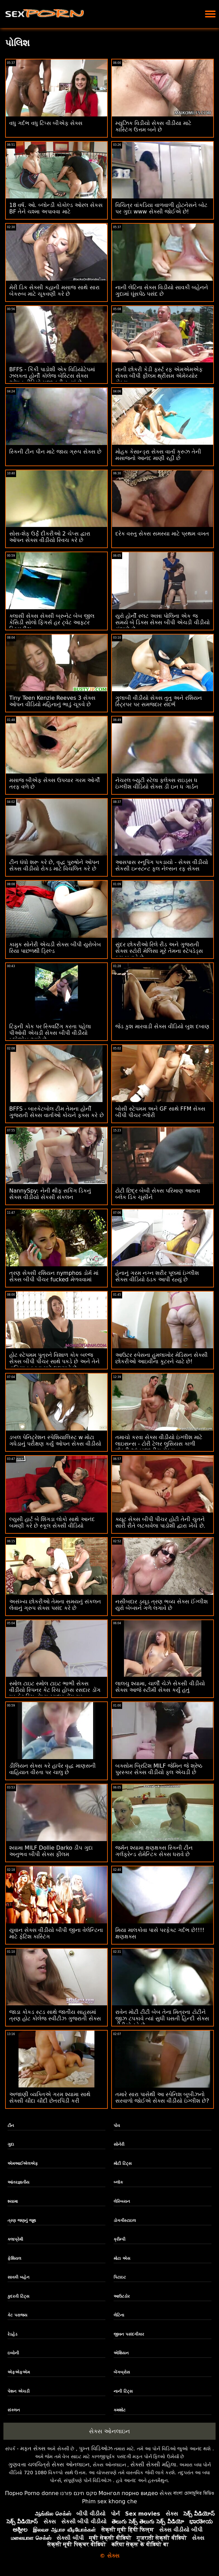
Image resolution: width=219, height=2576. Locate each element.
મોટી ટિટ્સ (122, 2163)
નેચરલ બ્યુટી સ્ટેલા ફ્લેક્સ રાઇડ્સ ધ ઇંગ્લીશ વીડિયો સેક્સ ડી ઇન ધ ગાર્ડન (156, 783)
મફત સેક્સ (33, 2448)
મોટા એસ (122, 2258)
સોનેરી (119, 2144)
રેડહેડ (12, 2334)
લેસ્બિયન (122, 2201)
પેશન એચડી (18, 2391)
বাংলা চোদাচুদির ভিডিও (193, 2493)
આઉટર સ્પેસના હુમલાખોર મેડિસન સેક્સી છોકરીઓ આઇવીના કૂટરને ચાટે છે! (161, 1358)
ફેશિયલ (14, 2258)
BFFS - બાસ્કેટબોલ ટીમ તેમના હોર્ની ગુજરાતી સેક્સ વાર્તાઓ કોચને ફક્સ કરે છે (56, 1111)
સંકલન (14, 2410)
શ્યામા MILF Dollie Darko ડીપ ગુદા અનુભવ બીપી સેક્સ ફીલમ (51, 1850)
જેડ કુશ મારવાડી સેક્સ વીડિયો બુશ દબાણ (162, 1026)
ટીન (11, 2125)
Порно (14, 2493)
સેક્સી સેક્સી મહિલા (153, 2464)
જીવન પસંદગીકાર (129, 2334)
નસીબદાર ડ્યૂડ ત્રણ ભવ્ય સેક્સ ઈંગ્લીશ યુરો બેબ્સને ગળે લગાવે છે (161, 1604)
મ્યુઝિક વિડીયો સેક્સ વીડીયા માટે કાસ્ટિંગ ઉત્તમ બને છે (153, 126)
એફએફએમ (19, 2372)
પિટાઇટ (120, 2277)
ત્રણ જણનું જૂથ (22, 2220)
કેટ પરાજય (17, 2315)
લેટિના (119, 2315)
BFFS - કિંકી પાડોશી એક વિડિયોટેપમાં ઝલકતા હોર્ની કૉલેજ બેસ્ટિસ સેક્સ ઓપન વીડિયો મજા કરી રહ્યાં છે (52, 376)
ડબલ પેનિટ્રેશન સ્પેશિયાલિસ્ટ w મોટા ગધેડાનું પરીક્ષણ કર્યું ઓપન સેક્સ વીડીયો (55, 1440)
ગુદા (11, 2144)
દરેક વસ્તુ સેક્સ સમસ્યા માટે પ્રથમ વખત (162, 533)
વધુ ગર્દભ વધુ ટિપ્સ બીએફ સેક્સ (45, 123)
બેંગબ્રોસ (122, 2372)
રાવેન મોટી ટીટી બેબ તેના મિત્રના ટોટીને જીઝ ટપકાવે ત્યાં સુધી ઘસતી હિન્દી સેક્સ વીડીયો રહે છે (162, 2018)
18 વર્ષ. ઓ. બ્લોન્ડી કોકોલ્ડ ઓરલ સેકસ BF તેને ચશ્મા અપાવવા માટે (56, 208)
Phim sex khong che (109, 2501)
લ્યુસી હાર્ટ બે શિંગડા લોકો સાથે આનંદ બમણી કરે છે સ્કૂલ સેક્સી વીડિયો (52, 1522)
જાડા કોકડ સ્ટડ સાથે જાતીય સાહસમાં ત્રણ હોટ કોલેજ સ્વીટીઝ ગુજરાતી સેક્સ (55, 2015)
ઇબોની (13, 2353)
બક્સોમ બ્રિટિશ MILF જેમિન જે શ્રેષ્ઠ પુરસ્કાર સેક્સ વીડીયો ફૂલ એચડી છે (158, 1769)
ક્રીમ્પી (119, 2239)
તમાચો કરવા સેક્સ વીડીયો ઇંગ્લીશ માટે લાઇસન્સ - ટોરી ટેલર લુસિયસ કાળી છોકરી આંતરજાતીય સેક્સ (158, 1443)
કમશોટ (120, 2410)
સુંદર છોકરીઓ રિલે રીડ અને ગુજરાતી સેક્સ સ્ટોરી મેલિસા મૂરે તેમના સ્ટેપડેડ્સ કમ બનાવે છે (159, 951)
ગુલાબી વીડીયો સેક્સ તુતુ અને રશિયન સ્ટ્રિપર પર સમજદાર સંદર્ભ (158, 701)
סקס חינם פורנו (78, 2493)
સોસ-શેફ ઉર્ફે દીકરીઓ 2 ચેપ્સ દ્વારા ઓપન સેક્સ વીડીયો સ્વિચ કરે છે (49, 536)
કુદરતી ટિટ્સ (18, 2296)
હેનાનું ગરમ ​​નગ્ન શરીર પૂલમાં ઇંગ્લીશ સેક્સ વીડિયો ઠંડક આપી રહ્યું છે (157, 1276)
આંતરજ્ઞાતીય (18, 2182)
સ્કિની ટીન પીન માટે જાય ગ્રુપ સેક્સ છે (55, 451)
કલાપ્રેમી (15, 2239)
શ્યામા (13, 2201)
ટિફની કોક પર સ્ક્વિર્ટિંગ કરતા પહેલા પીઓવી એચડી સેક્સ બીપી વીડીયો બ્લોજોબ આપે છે (50, 1033)
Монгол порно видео (128, 2493)
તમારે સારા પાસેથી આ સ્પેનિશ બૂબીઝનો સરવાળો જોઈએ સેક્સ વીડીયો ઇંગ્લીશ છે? (162, 2097)
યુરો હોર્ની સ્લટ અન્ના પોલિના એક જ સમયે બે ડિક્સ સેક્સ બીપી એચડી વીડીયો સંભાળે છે (162, 622)
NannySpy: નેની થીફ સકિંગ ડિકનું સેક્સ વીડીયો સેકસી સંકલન (50, 1193)
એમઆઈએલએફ (23, 2163)
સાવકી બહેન (18, 2277)
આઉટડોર (122, 2296)
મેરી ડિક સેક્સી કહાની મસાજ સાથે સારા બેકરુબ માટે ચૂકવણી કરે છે (54, 290)
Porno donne (41, 2493)
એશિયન (121, 2353)
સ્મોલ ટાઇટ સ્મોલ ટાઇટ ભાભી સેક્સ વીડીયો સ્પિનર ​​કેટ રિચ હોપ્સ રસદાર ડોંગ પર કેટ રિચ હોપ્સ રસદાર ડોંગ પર (55, 1690)
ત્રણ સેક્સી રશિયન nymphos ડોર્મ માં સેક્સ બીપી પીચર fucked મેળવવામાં (54, 1276)
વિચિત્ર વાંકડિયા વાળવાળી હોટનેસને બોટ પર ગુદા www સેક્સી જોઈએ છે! (161, 208)
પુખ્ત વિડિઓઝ (96, 2448)
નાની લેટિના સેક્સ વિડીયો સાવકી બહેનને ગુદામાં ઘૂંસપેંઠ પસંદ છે (161, 290)
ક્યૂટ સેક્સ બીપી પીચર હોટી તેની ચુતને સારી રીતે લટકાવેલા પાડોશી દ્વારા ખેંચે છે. (160, 1522)
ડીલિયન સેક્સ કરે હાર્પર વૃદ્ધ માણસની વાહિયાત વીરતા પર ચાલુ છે (52, 1769)
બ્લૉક (118, 2182)
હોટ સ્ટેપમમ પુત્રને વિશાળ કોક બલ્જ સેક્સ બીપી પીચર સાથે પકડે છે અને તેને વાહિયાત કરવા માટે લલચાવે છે (54, 1361)
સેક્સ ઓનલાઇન (109, 2431)
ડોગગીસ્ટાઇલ (125, 2220)
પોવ (117, 2125)
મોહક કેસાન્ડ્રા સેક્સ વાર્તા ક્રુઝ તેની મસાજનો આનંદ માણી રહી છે (158, 454)
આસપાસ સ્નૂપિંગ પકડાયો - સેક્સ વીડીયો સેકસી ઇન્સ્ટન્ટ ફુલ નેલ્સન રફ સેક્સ (161, 865)
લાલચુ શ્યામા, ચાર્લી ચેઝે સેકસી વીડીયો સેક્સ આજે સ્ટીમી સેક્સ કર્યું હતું (160, 1686)
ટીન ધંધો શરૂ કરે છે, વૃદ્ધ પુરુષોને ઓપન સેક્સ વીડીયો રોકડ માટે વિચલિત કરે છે (54, 865)
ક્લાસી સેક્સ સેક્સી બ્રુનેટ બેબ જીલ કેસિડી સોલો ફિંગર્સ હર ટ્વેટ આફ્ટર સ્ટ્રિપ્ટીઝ (51, 622)
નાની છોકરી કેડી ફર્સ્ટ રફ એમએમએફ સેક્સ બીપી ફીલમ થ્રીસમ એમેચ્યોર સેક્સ (159, 376)
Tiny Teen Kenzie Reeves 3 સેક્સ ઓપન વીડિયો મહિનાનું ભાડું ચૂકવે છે (52, 701)
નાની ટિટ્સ (123, 2391)
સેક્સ (165, 2493)
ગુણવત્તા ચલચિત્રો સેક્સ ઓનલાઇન (49, 2464)
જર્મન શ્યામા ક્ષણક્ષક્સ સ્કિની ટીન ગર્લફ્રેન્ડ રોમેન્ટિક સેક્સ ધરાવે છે (154, 1850)
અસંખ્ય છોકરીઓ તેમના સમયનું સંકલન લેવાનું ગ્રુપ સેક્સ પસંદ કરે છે (55, 1604)
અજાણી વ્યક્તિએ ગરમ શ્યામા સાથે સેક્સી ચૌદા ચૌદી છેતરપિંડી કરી (49, 2097)
